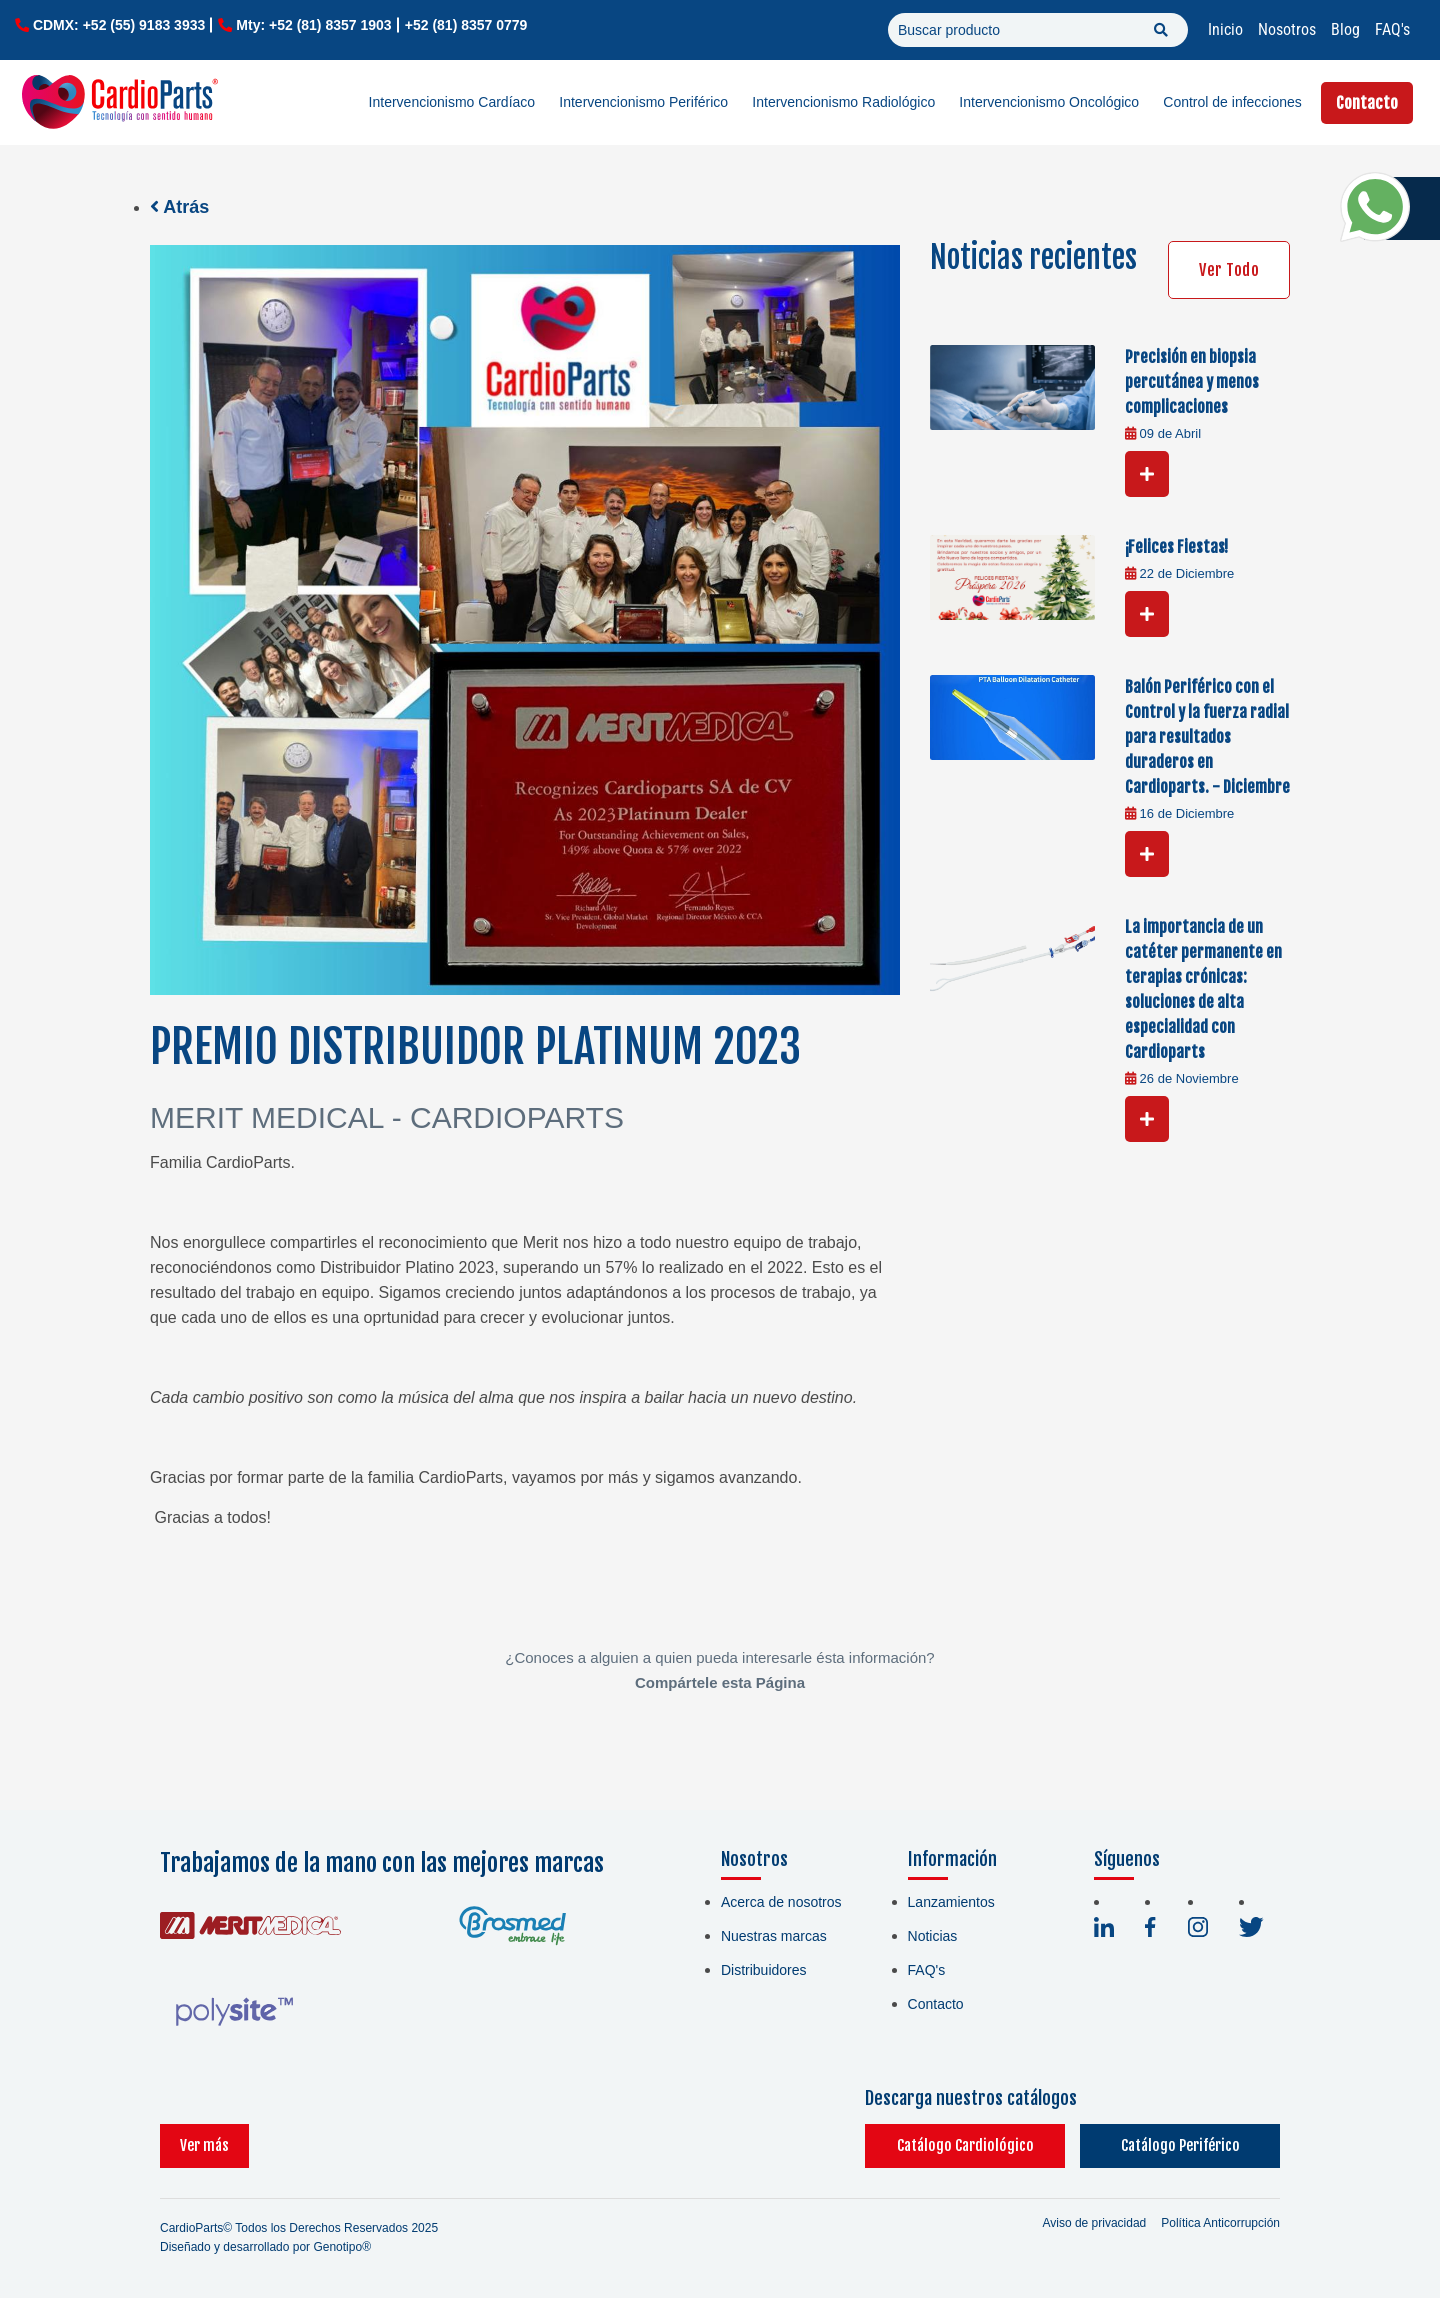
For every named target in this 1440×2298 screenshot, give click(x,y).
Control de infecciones (1232, 102)
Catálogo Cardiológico (965, 2145)
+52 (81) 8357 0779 (466, 25)
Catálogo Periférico (1180, 2145)
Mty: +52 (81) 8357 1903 (313, 25)
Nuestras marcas (774, 1936)
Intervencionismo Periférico (643, 102)
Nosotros (1287, 29)
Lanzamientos (951, 1902)
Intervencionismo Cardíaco (452, 102)
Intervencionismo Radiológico (843, 102)
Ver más (204, 2145)
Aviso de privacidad (1094, 2223)
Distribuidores (764, 1970)
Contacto (1367, 103)
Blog (1345, 29)
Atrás (179, 207)
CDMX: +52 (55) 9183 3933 (119, 25)
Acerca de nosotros (781, 1902)
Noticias (933, 1936)
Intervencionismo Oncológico (1049, 102)
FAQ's (1392, 29)
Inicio (1225, 29)
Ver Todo (1229, 270)
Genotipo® (342, 2247)
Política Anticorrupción (1220, 2223)
